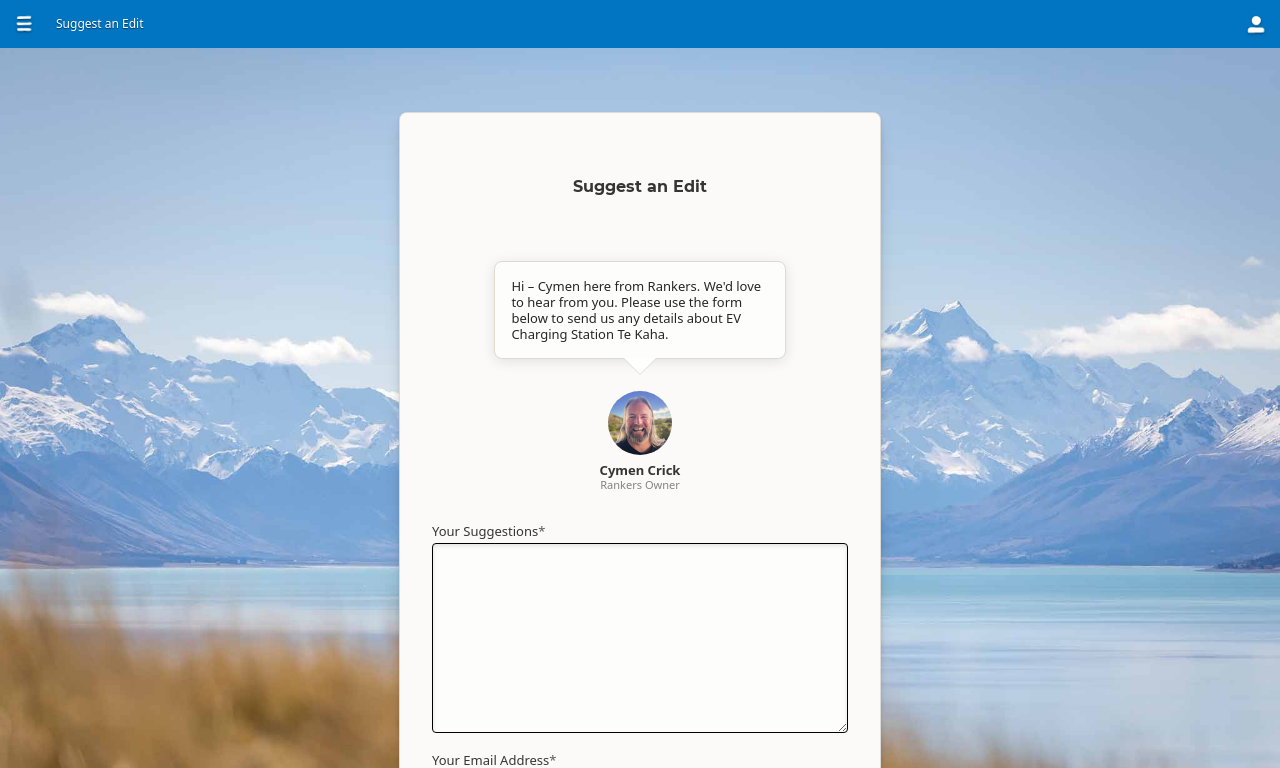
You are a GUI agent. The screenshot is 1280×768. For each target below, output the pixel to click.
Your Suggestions (488, 531)
